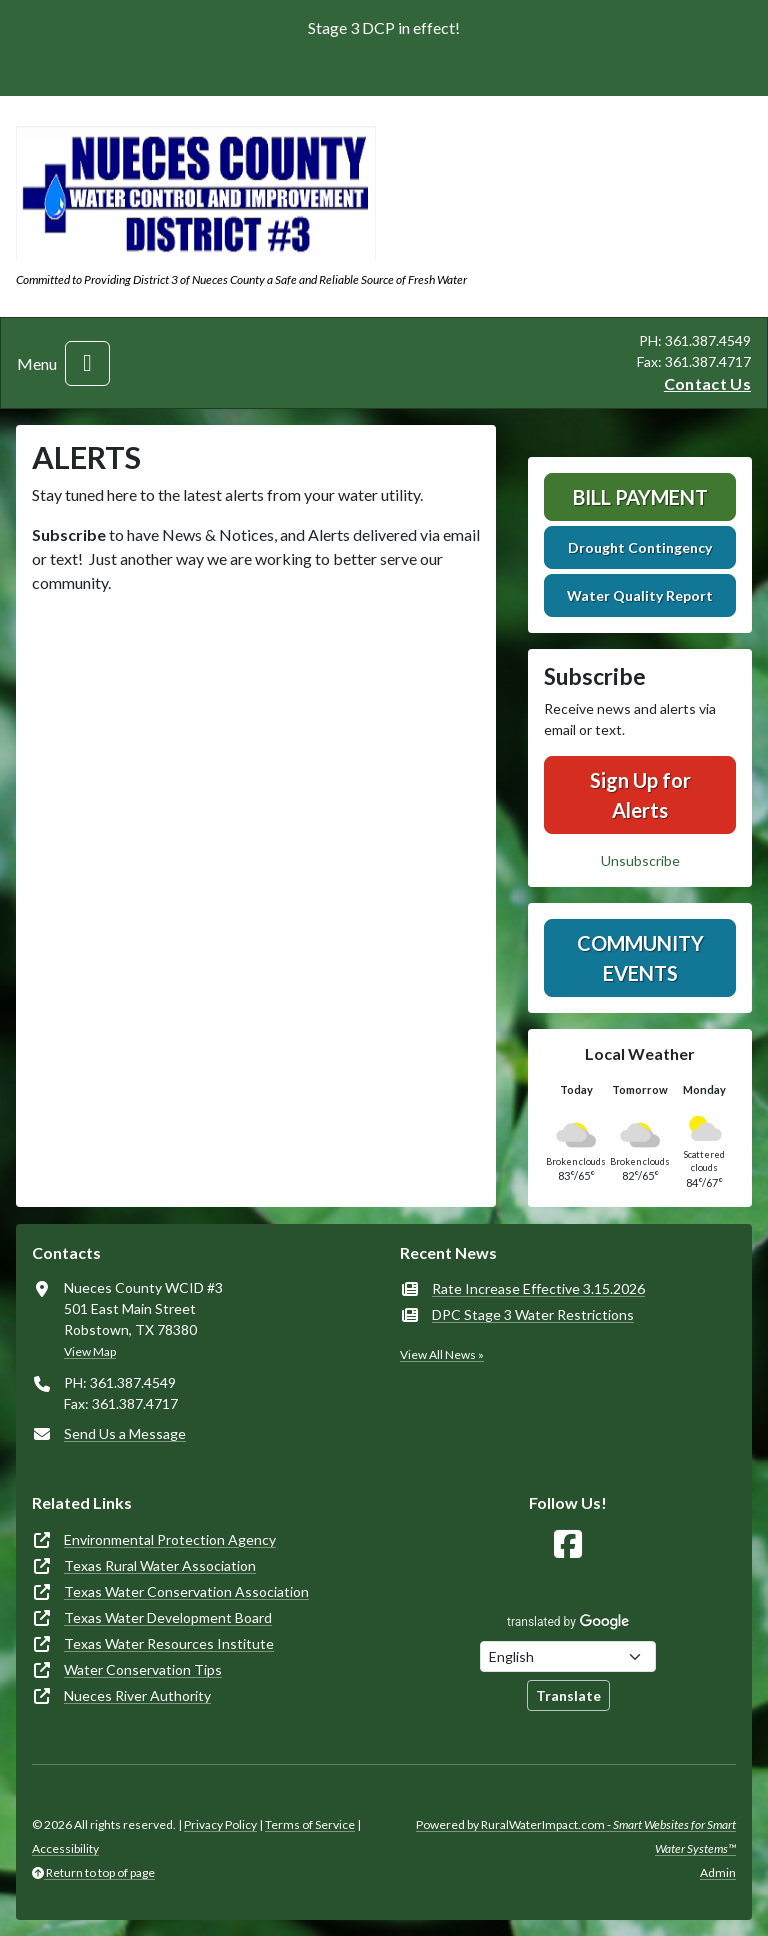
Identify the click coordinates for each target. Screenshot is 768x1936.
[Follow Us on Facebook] (568, 1544)
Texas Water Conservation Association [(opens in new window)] (186, 1591)
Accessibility (65, 1848)
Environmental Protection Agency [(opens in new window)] (170, 1539)
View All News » (442, 1354)
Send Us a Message (125, 1433)
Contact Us (707, 383)
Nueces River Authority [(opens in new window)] (137, 1695)
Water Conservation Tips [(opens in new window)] (143, 1669)
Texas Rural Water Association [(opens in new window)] (160, 1565)
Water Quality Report (640, 595)
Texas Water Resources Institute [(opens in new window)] (169, 1643)
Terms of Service (310, 1824)
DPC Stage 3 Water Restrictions (533, 1314)
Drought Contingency (640, 547)
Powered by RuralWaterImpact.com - (576, 1836)
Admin (718, 1872)
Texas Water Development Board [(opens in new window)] (168, 1617)
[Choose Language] (568, 1656)
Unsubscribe (640, 860)
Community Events (640, 958)
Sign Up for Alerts (640, 795)
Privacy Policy (220, 1824)
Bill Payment (640, 497)
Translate (568, 1695)
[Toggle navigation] (87, 363)
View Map (90, 1351)
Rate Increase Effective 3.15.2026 (538, 1288)
